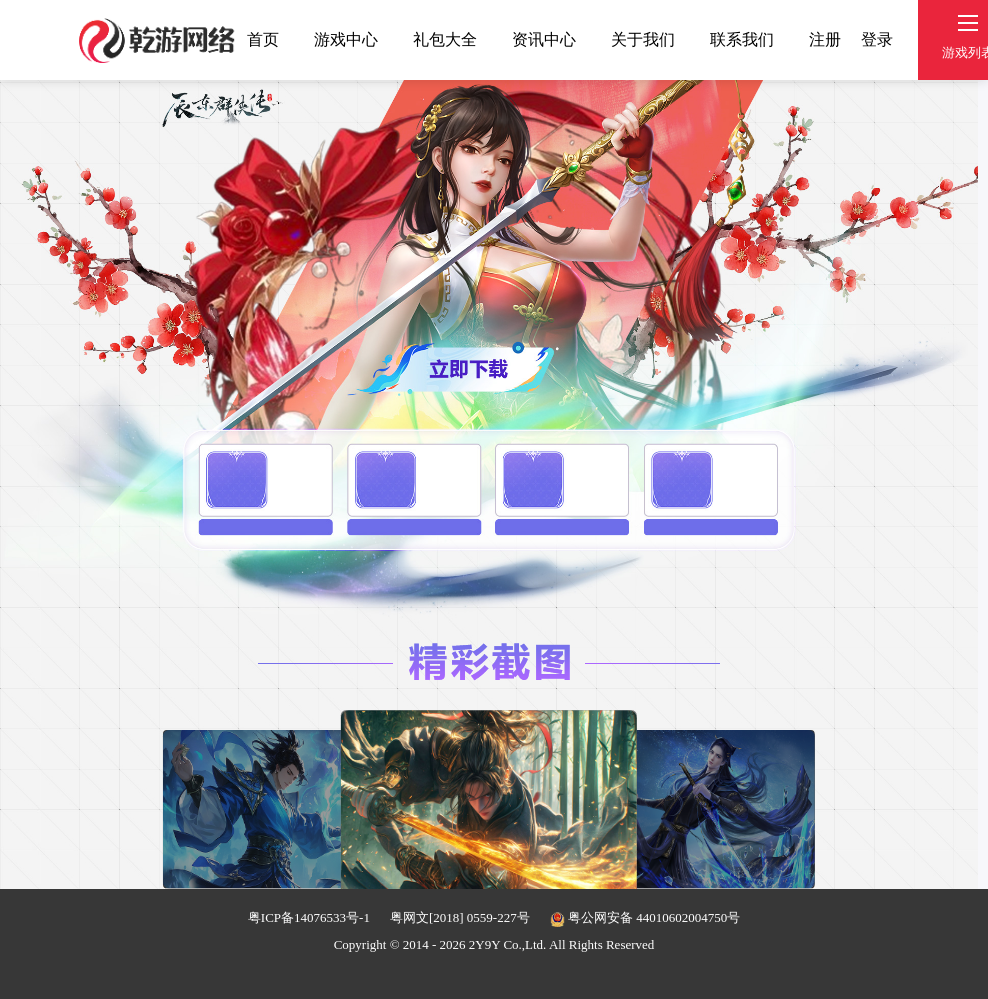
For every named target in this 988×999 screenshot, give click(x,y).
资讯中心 (544, 39)
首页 (263, 39)
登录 (877, 39)
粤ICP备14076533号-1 (309, 917)
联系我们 (742, 39)
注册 (825, 39)
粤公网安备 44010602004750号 (645, 917)
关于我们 (643, 39)
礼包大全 (445, 39)
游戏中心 (346, 39)
